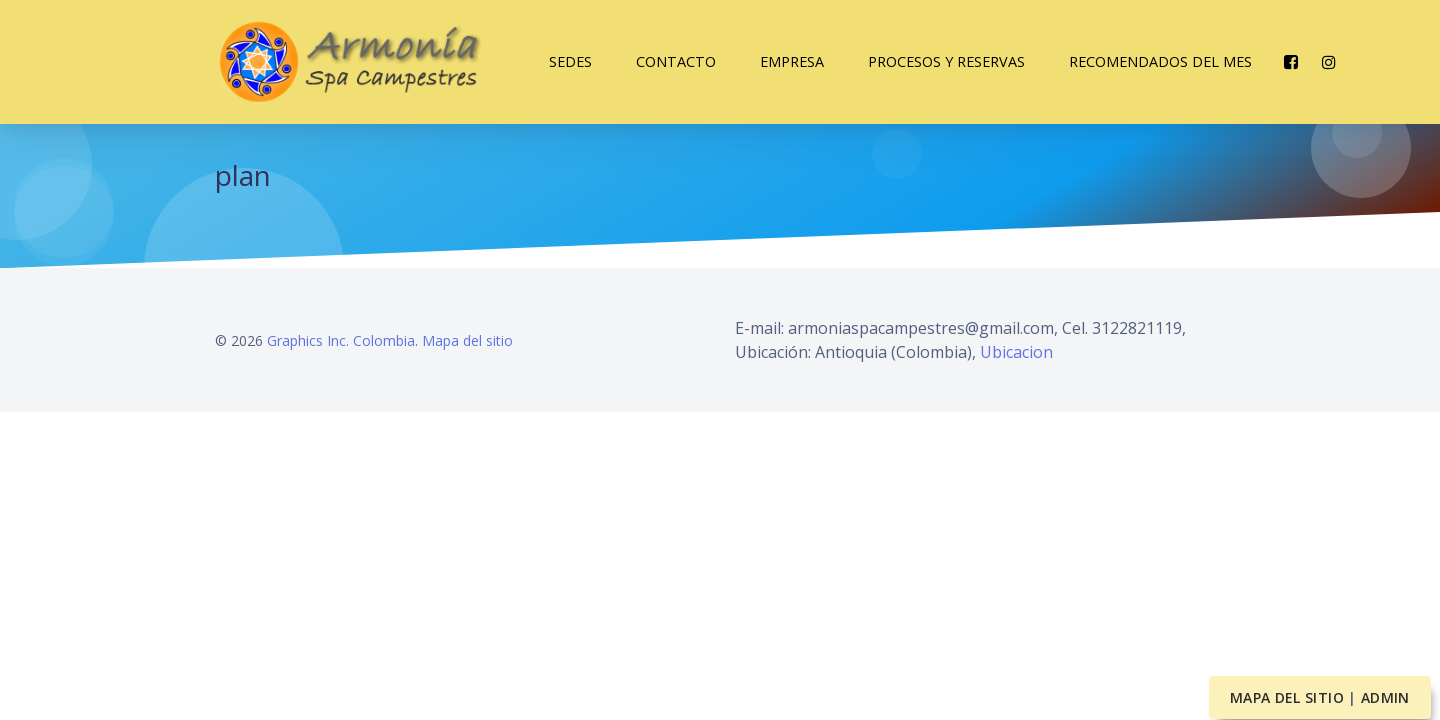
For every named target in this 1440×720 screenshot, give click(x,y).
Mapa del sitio (467, 340)
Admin (1385, 697)
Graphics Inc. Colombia (341, 340)
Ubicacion (1016, 352)
